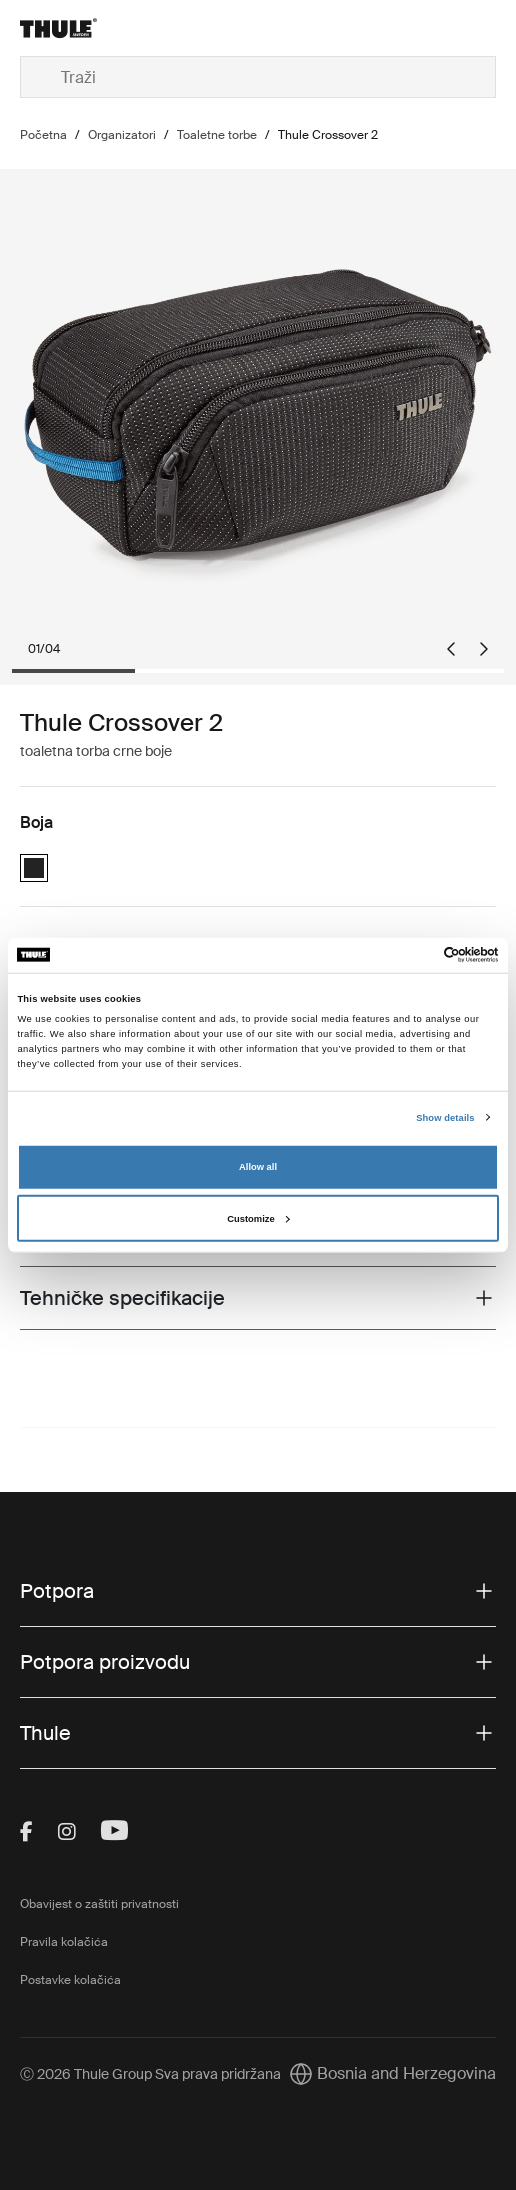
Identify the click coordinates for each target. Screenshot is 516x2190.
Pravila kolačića (64, 1942)
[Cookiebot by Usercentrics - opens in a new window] (411, 955)
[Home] (99, 28)
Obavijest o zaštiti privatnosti (99, 1904)
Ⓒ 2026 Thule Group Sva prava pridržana (150, 2074)
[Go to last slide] (451, 649)
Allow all (258, 1167)
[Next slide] (484, 649)
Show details (445, 1118)
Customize (258, 1219)
